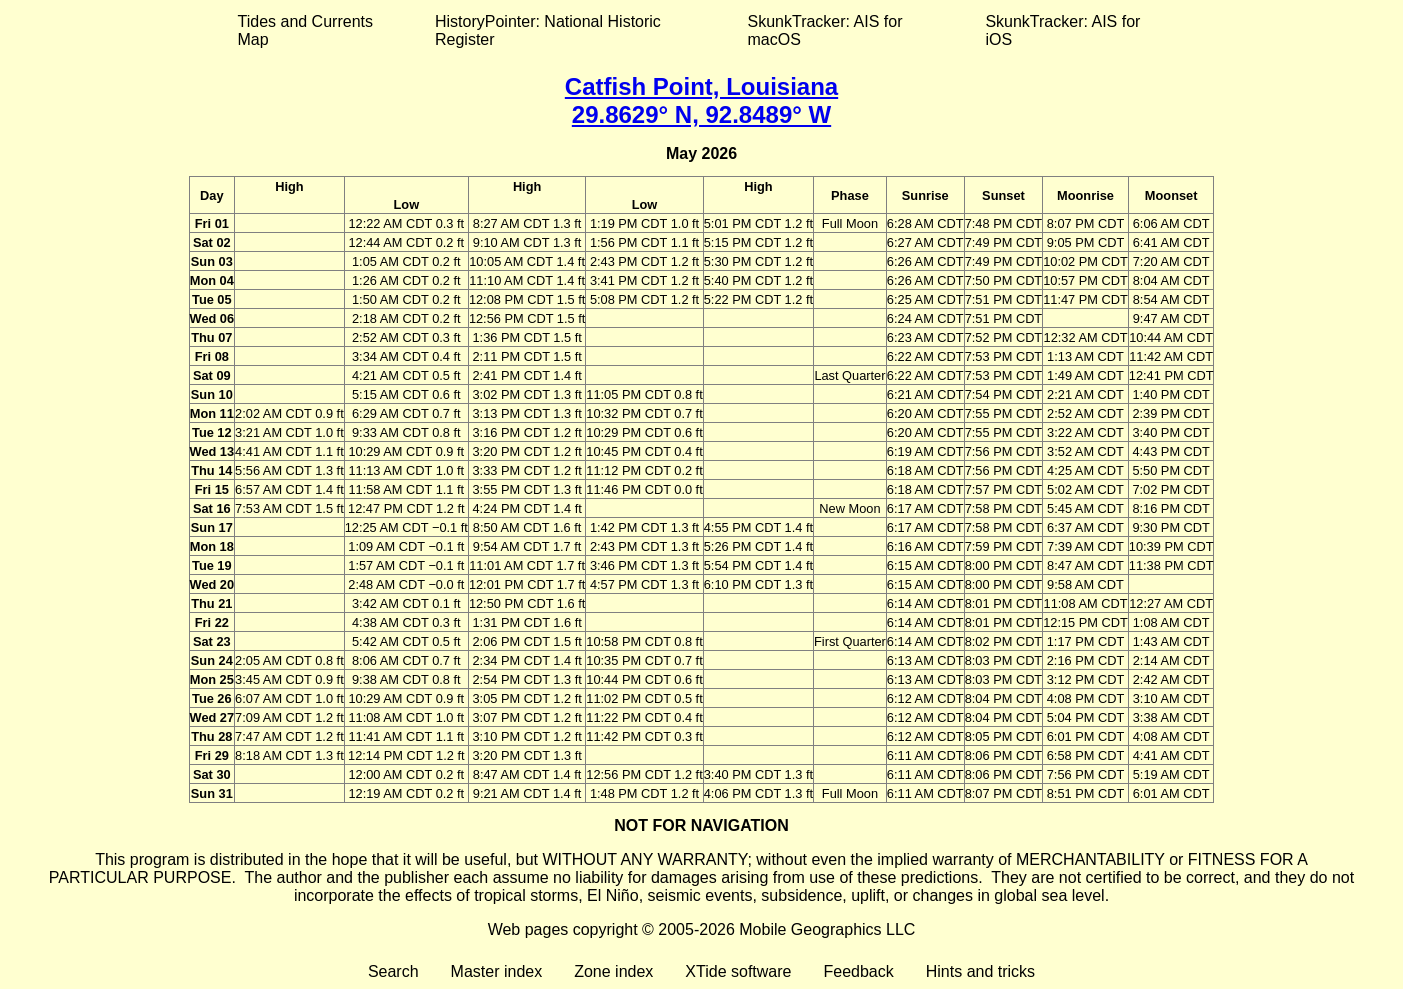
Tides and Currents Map (305, 30)
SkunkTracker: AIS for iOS (1062, 30)
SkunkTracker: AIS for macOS (824, 30)
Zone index (613, 971)
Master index (497, 971)
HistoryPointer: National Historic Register (548, 30)
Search (393, 971)
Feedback (858, 971)
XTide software (738, 971)
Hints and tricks (980, 971)
